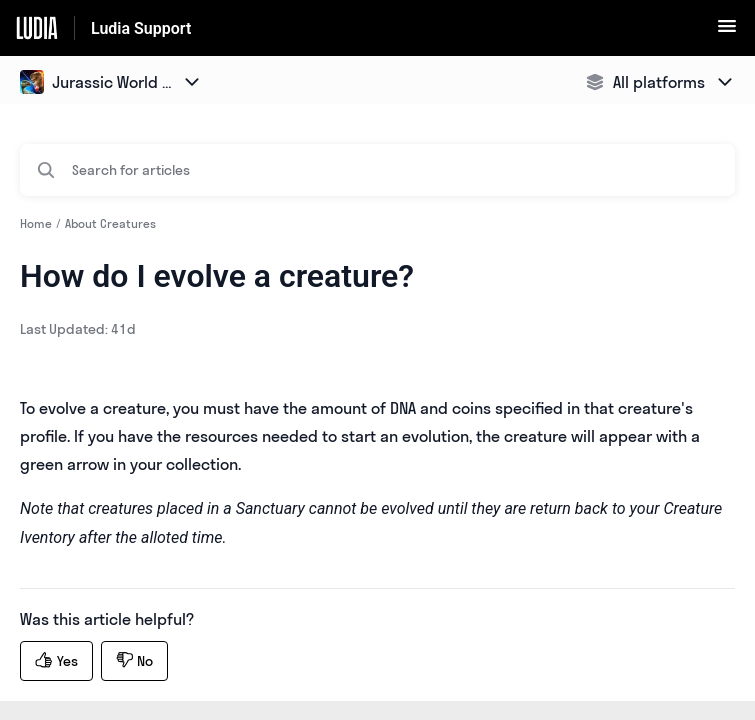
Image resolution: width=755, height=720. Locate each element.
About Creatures (110, 223)
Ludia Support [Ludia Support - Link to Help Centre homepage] (141, 28)
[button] (727, 32)
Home (36, 223)
